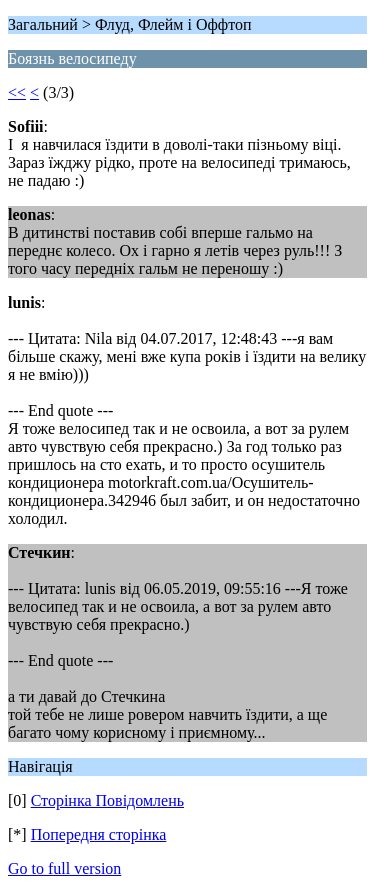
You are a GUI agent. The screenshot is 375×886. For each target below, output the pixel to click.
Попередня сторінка (99, 834)
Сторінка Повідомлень (107, 800)
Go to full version (64, 868)
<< (17, 92)
